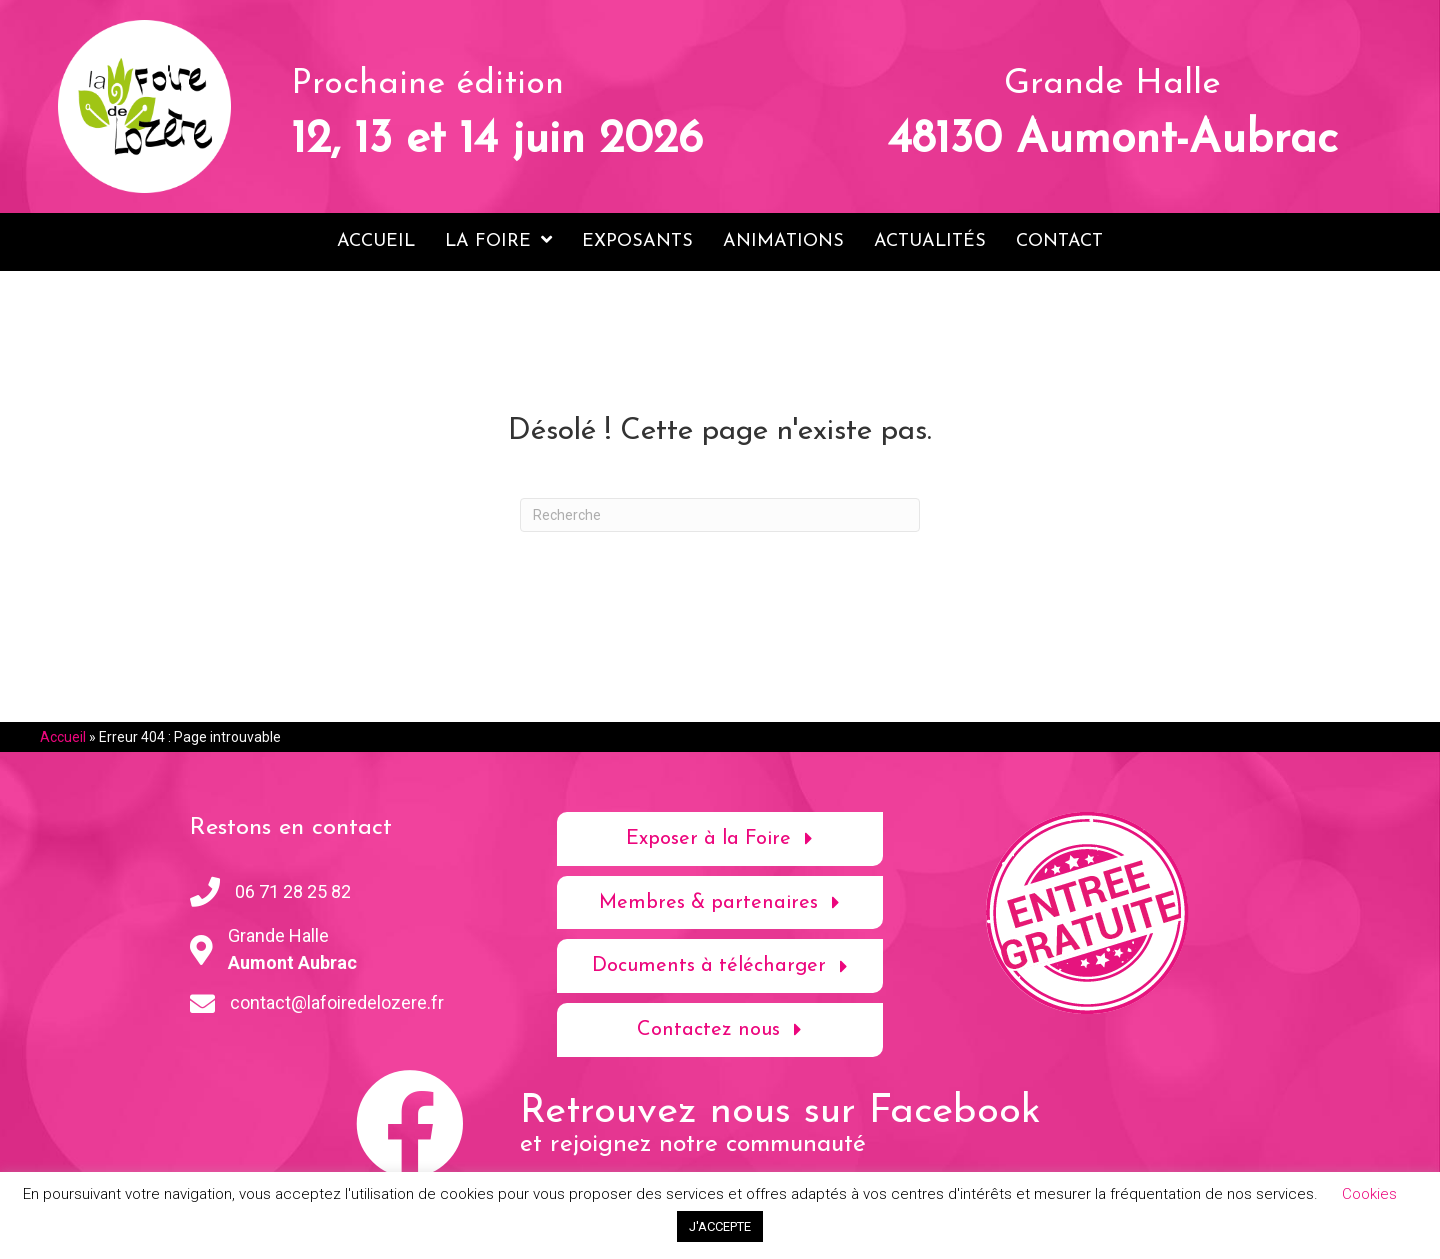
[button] (720, 838)
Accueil (63, 736)
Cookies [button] (1369, 1194)
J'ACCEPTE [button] (720, 1226)
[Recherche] (720, 514)
